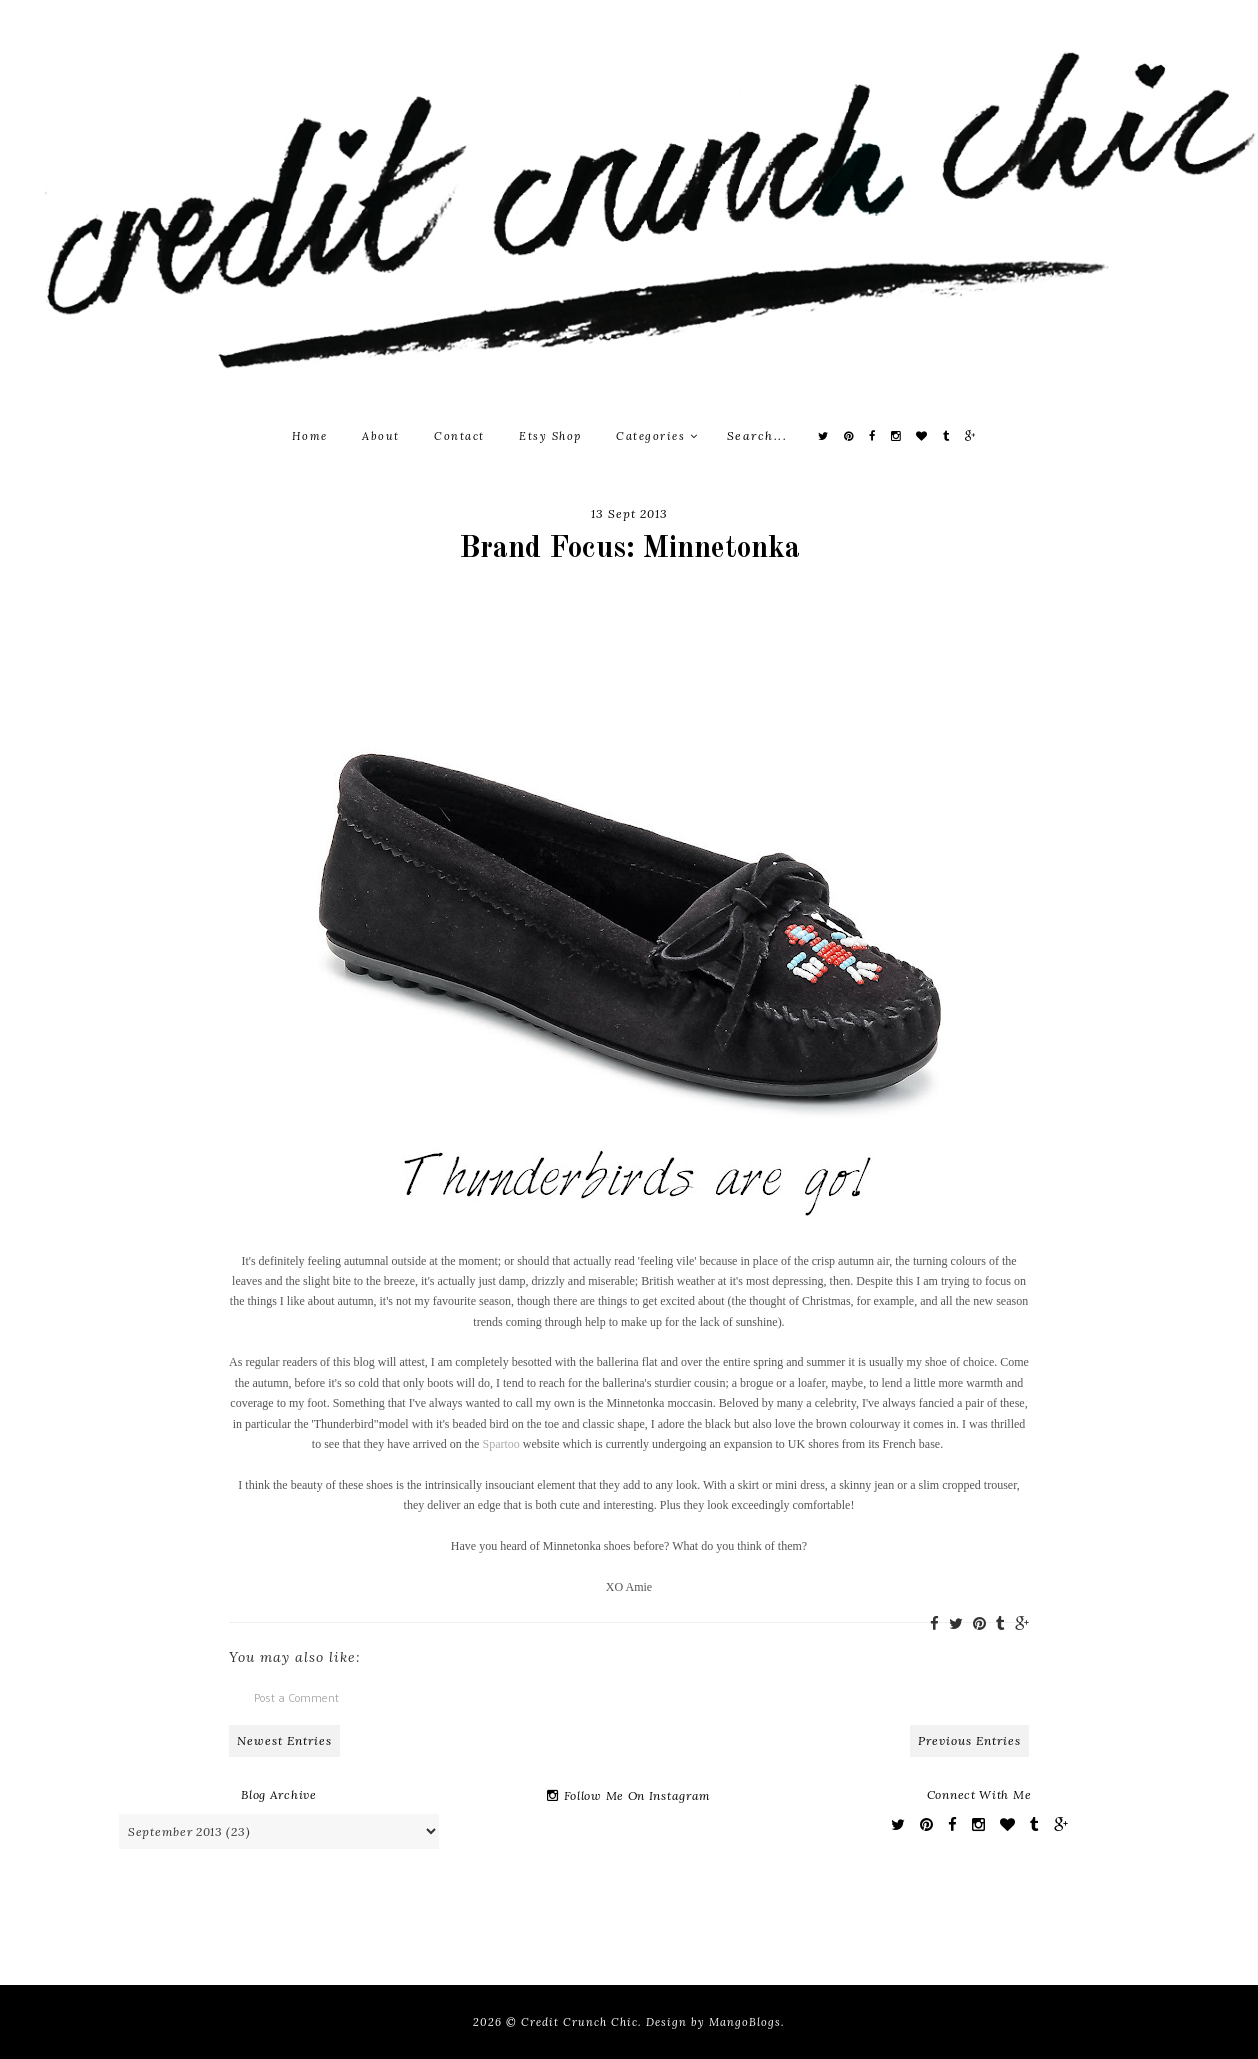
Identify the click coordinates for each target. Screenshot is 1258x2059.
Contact (459, 436)
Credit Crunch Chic (579, 2022)
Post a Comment (296, 1697)
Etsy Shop (550, 436)
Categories (657, 436)
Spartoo (500, 1444)
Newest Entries (284, 1740)
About (381, 436)
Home (310, 436)
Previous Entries (969, 1740)
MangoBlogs (745, 2022)
